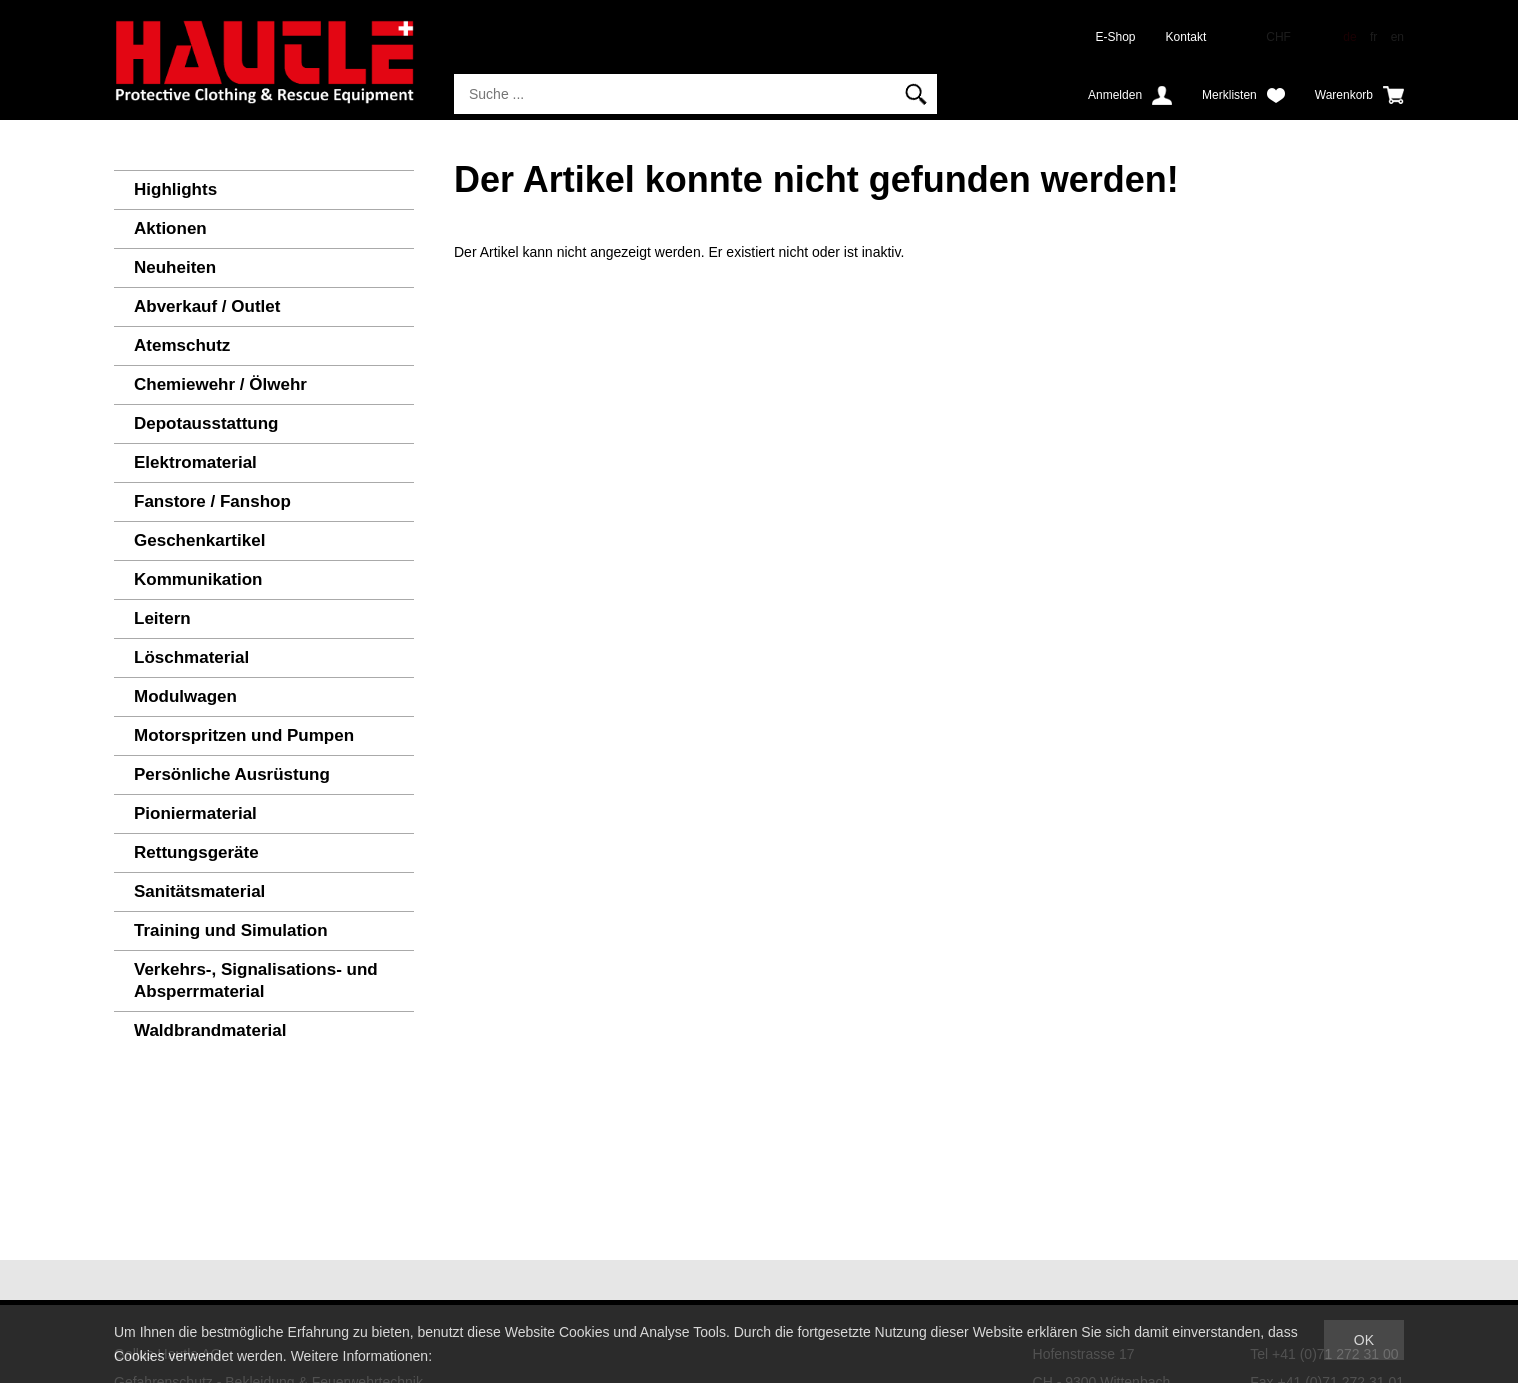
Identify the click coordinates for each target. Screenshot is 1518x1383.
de (1349, 37)
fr (1373, 37)
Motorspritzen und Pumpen (244, 735)
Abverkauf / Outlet (207, 306)
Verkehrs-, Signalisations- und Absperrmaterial (256, 980)
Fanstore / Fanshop (212, 501)
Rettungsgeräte (196, 852)
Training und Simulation (231, 930)
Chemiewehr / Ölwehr (220, 384)
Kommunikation (198, 579)
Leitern (162, 618)
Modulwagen (185, 696)
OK (1364, 1340)
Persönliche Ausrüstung (232, 774)
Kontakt (1186, 37)
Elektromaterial (195, 462)
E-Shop (1116, 37)
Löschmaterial (191, 657)
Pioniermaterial (195, 813)
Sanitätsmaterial (199, 891)
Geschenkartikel (199, 540)
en (1397, 37)
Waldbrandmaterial (210, 1030)
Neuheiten (175, 267)
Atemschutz (182, 345)
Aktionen (170, 228)
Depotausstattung (206, 423)
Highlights (175, 189)
